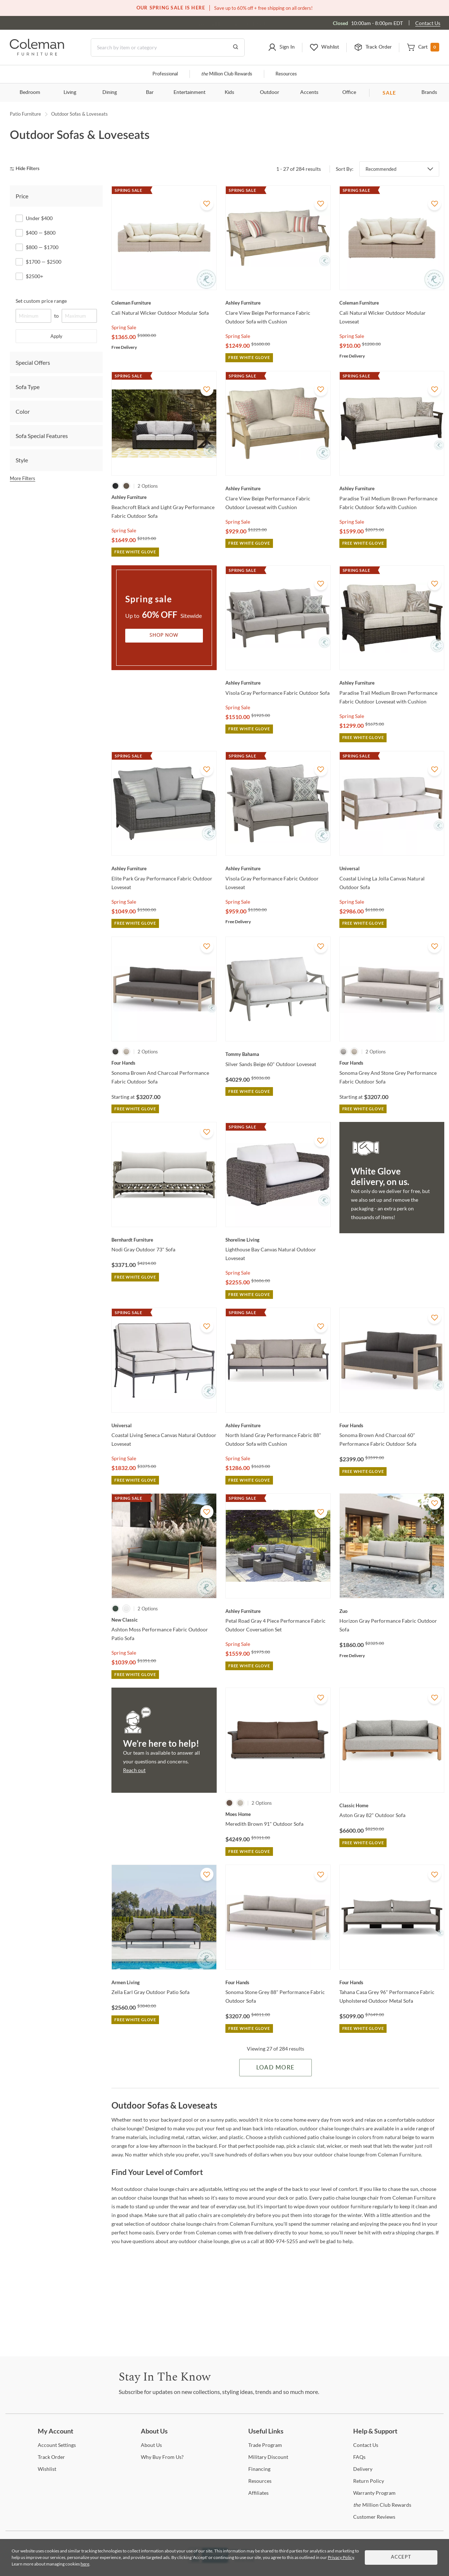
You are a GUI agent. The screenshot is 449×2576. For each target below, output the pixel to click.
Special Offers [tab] (33, 362)
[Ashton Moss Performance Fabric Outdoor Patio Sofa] (164, 1620)
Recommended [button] (381, 169)
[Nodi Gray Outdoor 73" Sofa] (164, 1240)
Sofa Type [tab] (28, 386)
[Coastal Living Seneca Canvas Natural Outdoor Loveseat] (164, 1425)
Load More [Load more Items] (275, 2068)
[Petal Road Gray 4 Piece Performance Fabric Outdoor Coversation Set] (278, 1611)
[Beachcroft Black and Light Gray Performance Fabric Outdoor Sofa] (164, 497)
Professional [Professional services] (165, 74)
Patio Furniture (25, 114)
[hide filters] (27, 169)
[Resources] (260, 2481)
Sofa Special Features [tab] (42, 435)
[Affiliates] (258, 2493)
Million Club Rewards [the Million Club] (226, 74)
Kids (229, 92)
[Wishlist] (47, 2469)
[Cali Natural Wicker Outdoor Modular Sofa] (164, 303)
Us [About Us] (151, 2445)
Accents (309, 92)
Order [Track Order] (51, 2457)
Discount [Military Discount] (268, 2457)
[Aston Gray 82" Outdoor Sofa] (392, 1805)
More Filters (22, 478)
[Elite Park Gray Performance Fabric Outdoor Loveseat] (164, 868)
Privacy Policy (341, 2557)
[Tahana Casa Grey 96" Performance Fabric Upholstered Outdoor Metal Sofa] (392, 1982)
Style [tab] (22, 460)
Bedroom (30, 92)
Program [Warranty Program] (374, 2493)
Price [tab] (22, 196)
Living (70, 92)
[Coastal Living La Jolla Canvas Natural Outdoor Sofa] (392, 868)
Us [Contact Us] (365, 2445)
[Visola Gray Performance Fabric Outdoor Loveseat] (278, 868)
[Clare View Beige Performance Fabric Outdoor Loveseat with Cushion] (278, 488)
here (85, 2564)
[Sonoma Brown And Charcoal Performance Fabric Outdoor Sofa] (164, 1063)
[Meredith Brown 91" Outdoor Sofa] (278, 1814)
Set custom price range (41, 301)
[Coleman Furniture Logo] (37, 53)
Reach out (134, 1770)
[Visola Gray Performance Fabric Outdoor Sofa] (278, 683)
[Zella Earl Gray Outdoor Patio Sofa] (164, 1982)
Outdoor (269, 92)
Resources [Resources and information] (286, 74)
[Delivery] (362, 2469)
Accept (401, 2557)
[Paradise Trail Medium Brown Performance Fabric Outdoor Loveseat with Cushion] (392, 683)
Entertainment (189, 92)
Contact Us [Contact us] (427, 23)
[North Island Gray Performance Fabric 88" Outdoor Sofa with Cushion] (278, 1425)
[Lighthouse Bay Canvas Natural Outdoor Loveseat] (278, 1240)
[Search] (167, 47)
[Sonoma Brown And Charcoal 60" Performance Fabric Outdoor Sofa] (392, 1425)
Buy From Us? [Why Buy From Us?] (162, 2457)
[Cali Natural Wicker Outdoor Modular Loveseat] (392, 303)
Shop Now (164, 635)
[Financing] (259, 2469)
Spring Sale (123, 327)
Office (349, 92)
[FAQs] (359, 2457)
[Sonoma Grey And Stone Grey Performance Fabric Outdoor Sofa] (392, 1063)
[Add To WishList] (206, 203)
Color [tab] (23, 411)
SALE (389, 93)
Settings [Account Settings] (57, 2445)
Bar (150, 92)
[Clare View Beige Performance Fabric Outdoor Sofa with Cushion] (278, 303)
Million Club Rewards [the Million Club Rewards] (382, 2505)
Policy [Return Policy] (368, 2481)
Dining (109, 92)
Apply (56, 336)
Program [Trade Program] (265, 2445)
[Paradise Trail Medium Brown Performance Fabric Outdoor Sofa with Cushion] (392, 488)
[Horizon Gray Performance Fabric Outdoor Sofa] (392, 1611)
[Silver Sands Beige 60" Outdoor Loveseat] (278, 1054)
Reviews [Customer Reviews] (374, 2517)
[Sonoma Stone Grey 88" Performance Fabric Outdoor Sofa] (278, 1982)
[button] (281, 47)
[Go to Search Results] (235, 47)
